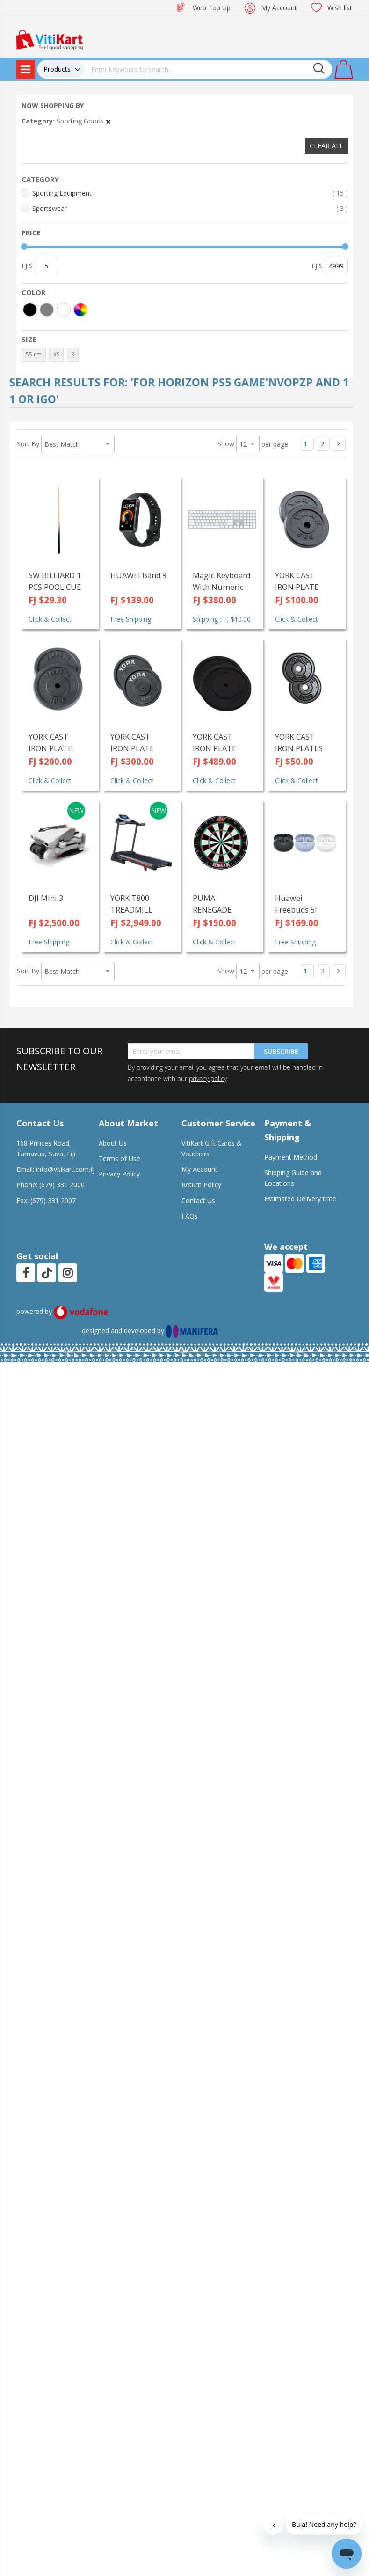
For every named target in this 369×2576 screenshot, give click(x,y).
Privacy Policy (119, 1173)
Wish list (339, 7)
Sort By (28, 443)
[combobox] (208, 69)
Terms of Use (119, 1158)
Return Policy (201, 1184)
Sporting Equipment (190, 193)
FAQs (189, 1216)
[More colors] (80, 309)
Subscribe (281, 1051)
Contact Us (198, 1200)
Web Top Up (212, 7)
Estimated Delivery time (300, 1198)
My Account (279, 7)
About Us (113, 1143)
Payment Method (290, 1157)
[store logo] (49, 39)
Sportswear (190, 208)
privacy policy (207, 1078)
